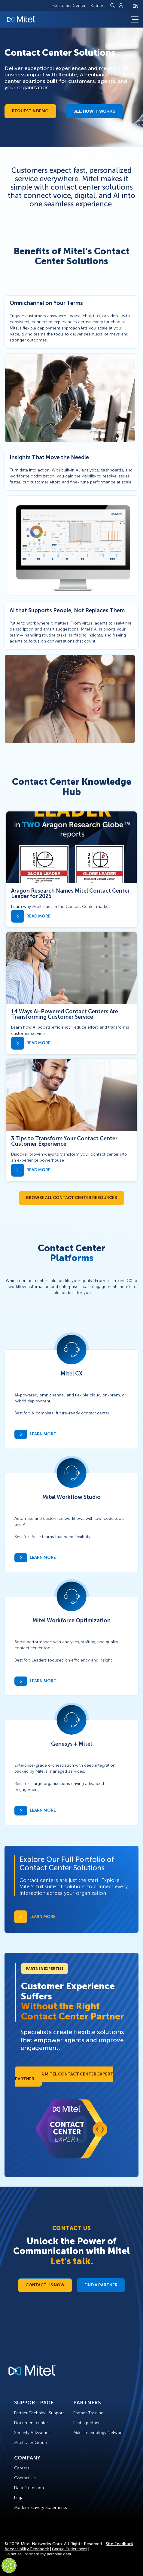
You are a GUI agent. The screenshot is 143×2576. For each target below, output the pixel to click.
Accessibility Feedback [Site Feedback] (27, 2548)
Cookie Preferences (69, 2549)
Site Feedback (119, 2543)
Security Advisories (32, 2432)
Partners (97, 5)
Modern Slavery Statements (40, 2507)
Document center (31, 2422)
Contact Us (25, 2477)
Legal (19, 2497)
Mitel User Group (30, 2442)
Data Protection (29, 2487)
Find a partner (86, 2422)
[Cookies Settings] (9, 2565)
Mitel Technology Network (98, 2432)
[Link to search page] (113, 5)
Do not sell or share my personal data (38, 2554)
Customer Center (69, 5)
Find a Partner (100, 2285)
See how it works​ (94, 111)
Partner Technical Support (39, 2412)
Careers (21, 2468)
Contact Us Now (45, 2285)
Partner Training (88, 2412)
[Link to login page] (121, 5)
